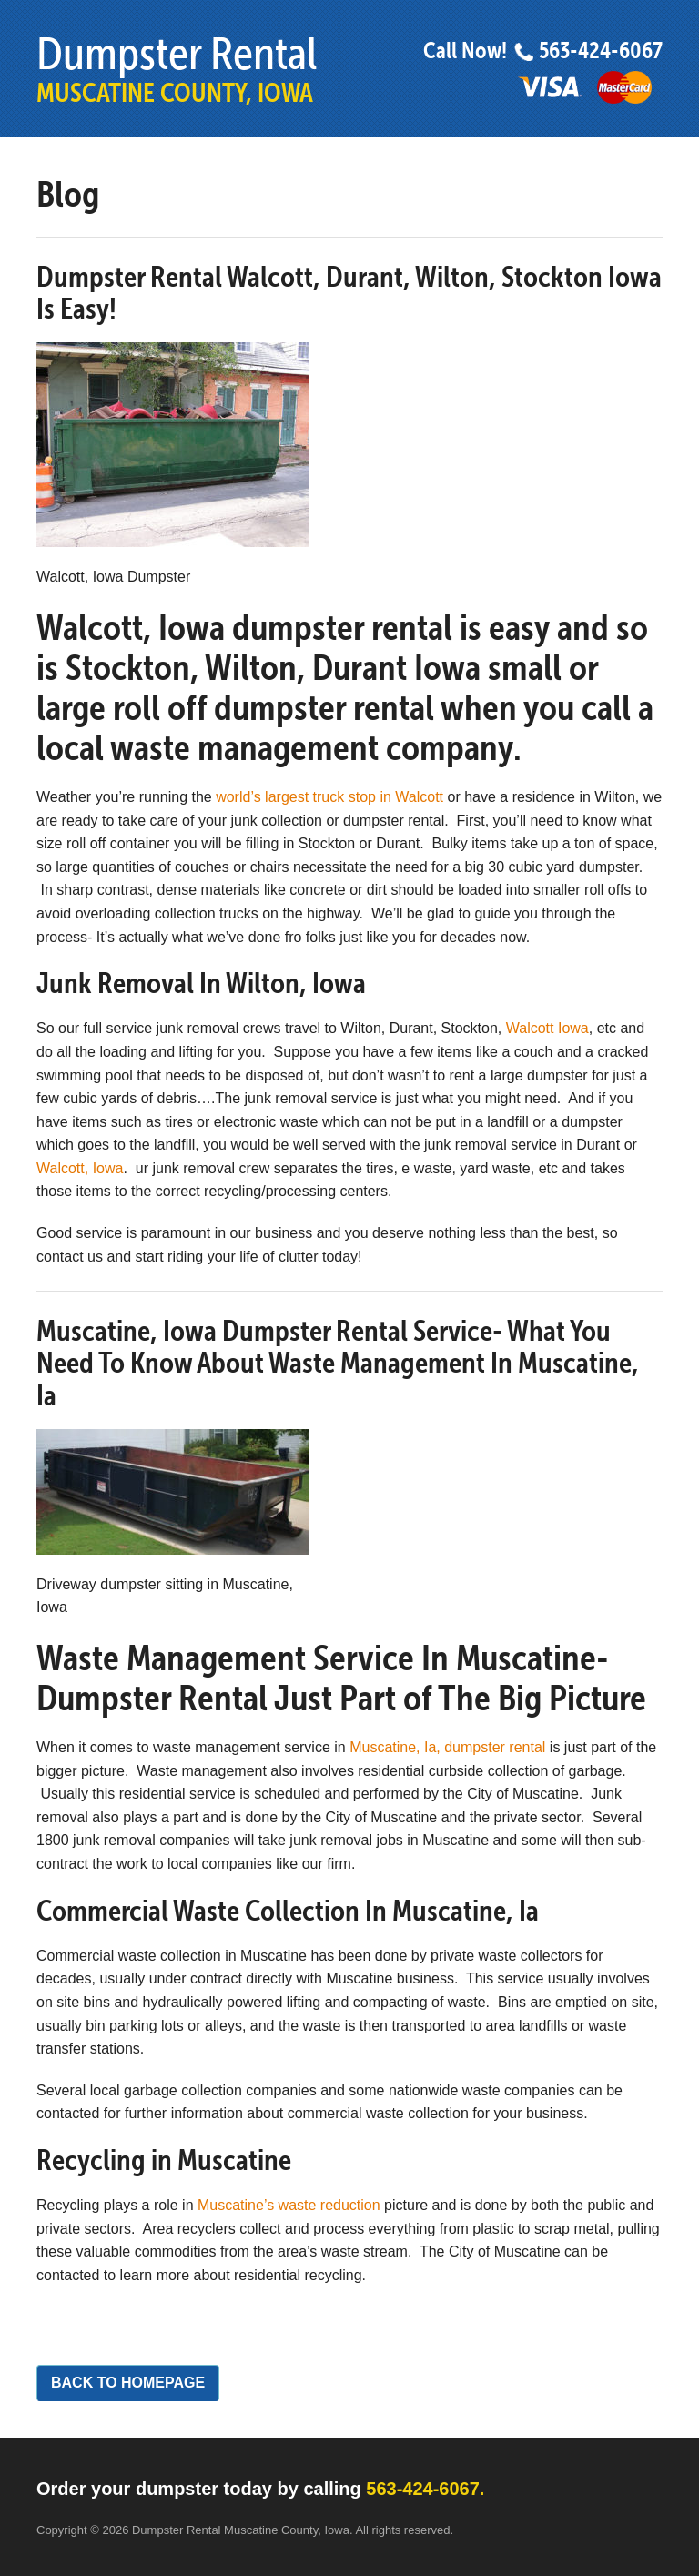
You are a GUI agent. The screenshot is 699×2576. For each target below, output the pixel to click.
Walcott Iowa (547, 1028)
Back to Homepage (128, 2382)
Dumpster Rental (176, 67)
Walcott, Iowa (79, 1168)
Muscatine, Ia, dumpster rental (447, 1747)
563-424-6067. (425, 2489)
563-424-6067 (588, 50)
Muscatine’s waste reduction (289, 2205)
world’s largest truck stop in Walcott (329, 797)
